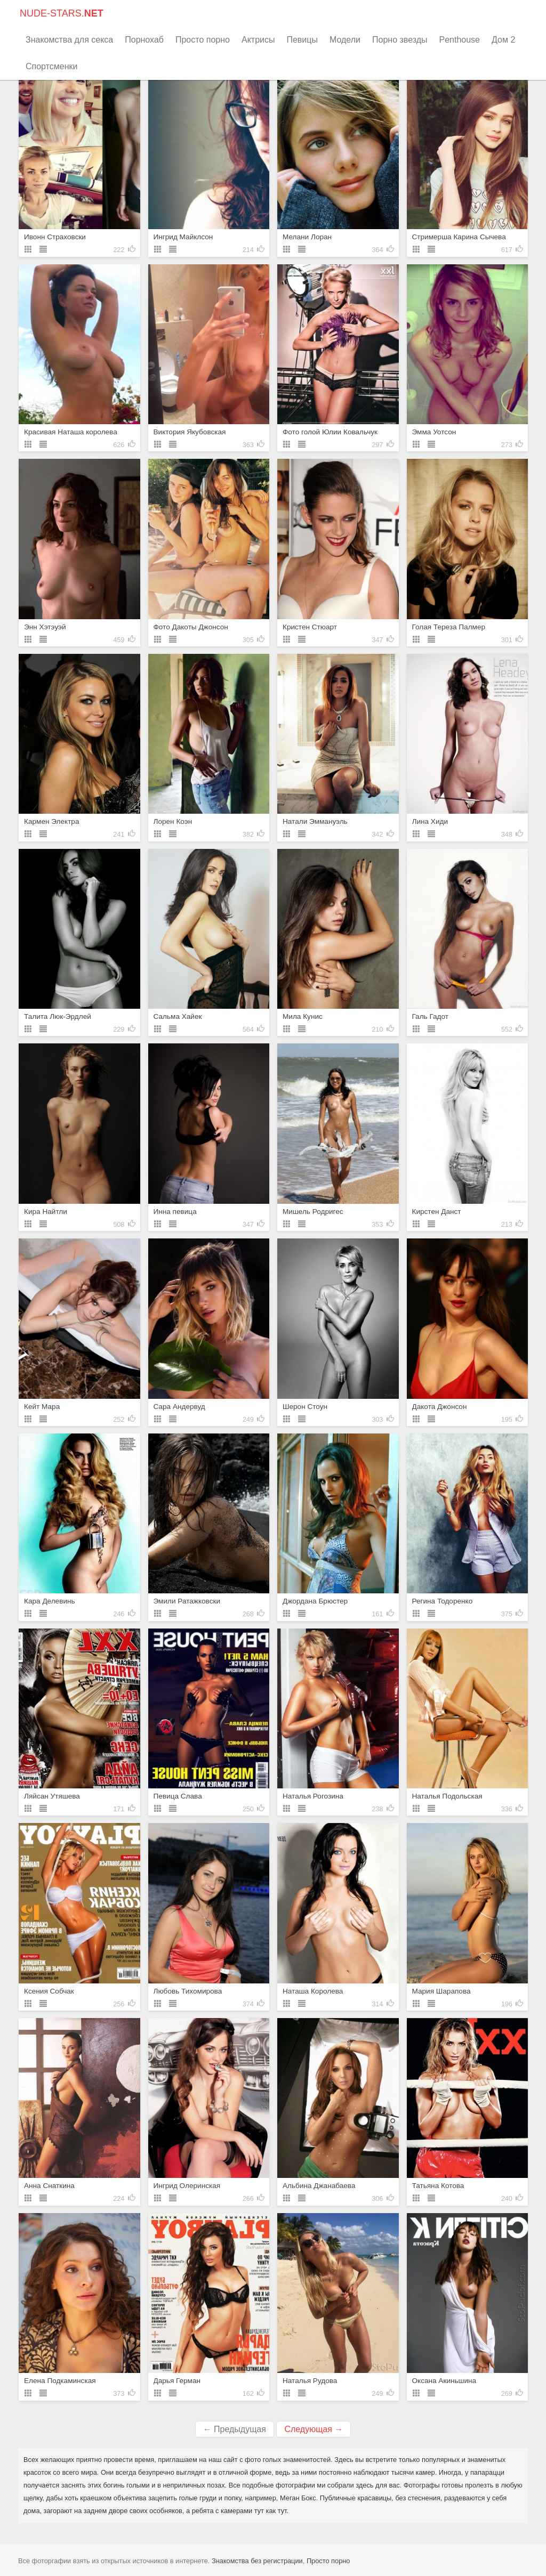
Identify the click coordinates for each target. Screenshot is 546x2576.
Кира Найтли (45, 1212)
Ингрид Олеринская (187, 2186)
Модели (345, 39)
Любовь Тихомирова (188, 1991)
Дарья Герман (177, 2381)
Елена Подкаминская (60, 2381)
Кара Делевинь (49, 1601)
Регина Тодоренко (442, 1601)
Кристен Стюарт (310, 627)
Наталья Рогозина (313, 1796)
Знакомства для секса (69, 39)
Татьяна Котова (438, 2186)
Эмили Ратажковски (187, 1601)
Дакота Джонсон (439, 1407)
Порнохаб (144, 39)
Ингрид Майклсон (183, 237)
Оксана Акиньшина (444, 2381)
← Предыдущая (234, 2429)
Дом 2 (503, 39)
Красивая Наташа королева (70, 432)
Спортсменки (51, 66)
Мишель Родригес (313, 1212)
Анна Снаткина (49, 2186)
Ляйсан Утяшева (52, 1796)
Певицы (302, 39)
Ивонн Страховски (55, 237)
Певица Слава (178, 1796)
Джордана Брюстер (315, 1601)
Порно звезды (400, 39)
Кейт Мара (42, 1407)
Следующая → (313, 2429)
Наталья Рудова (310, 2381)
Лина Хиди (430, 821)
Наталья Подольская (447, 1796)
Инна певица (175, 1212)
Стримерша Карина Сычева (459, 237)
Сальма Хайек (178, 1016)
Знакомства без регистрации (257, 2561)
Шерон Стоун (305, 1407)
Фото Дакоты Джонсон (191, 627)
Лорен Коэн (173, 821)
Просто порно (202, 39)
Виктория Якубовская (190, 432)
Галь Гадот (430, 1016)
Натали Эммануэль (315, 821)
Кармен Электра (51, 821)
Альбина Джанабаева (319, 2186)
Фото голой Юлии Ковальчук (330, 432)
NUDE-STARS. (61, 13)
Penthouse (459, 39)
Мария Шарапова (441, 1991)
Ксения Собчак (49, 1991)
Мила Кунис (303, 1016)
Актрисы (258, 39)
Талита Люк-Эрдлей (57, 1016)
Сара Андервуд (179, 1407)
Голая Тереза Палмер (449, 627)
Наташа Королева (313, 1991)
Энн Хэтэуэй (45, 627)
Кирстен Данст (436, 1212)
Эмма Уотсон (434, 432)
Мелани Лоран (307, 237)
